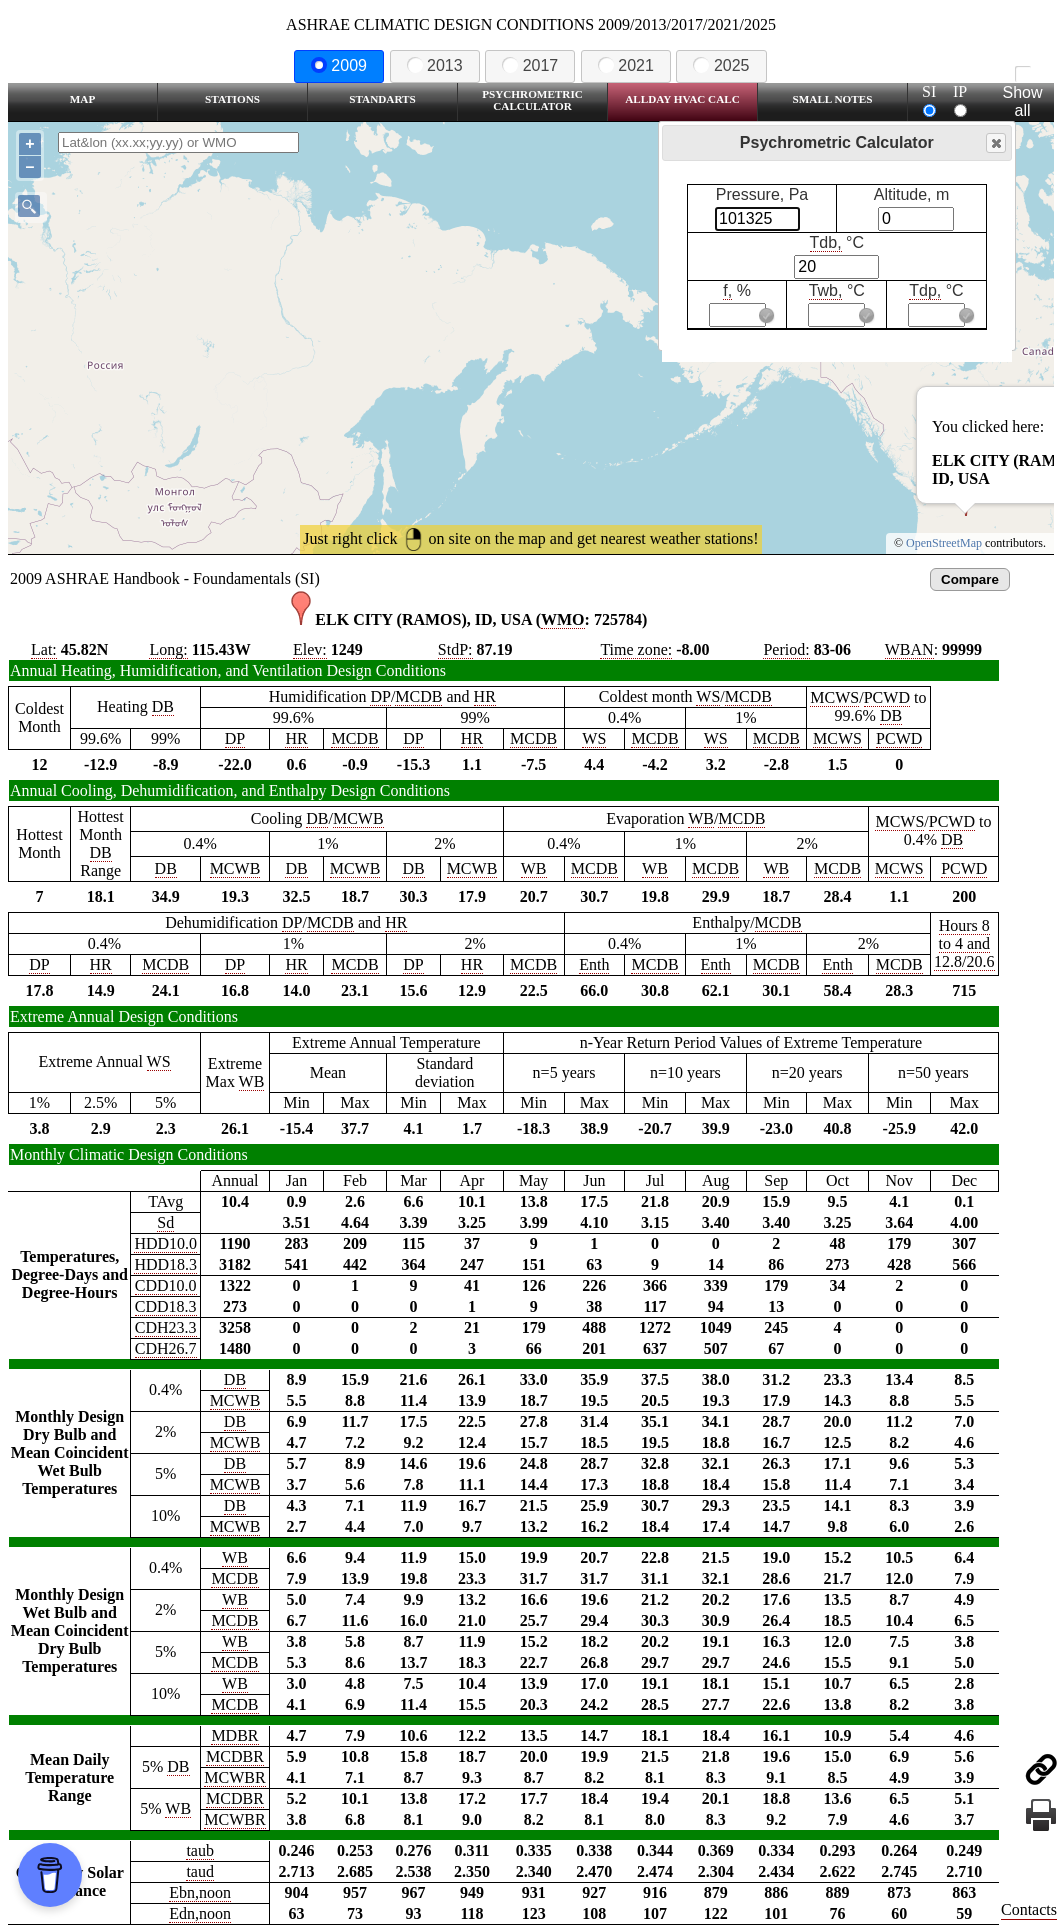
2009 (339, 65)
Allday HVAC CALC (682, 99)
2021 (626, 65)
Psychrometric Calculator (532, 100)
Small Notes (833, 99)
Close (995, 143)
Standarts (382, 99)
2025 (721, 65)
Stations (232, 99)
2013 (435, 65)
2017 (530, 65)
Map (82, 99)
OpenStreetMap (944, 543)
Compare (970, 579)
